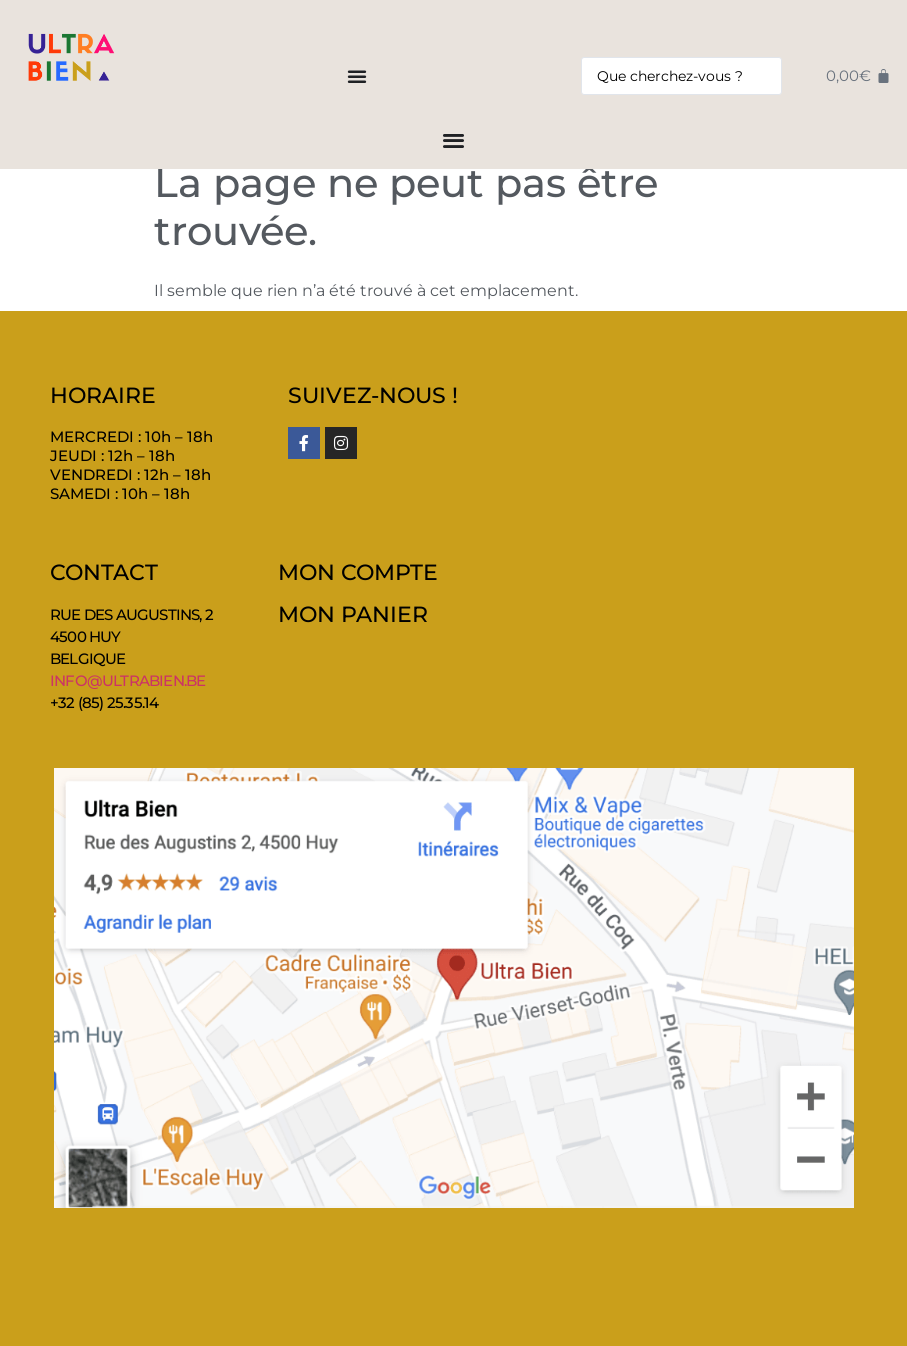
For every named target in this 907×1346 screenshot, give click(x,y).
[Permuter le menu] (357, 76)
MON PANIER (353, 614)
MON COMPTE (358, 572)
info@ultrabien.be (127, 680)
